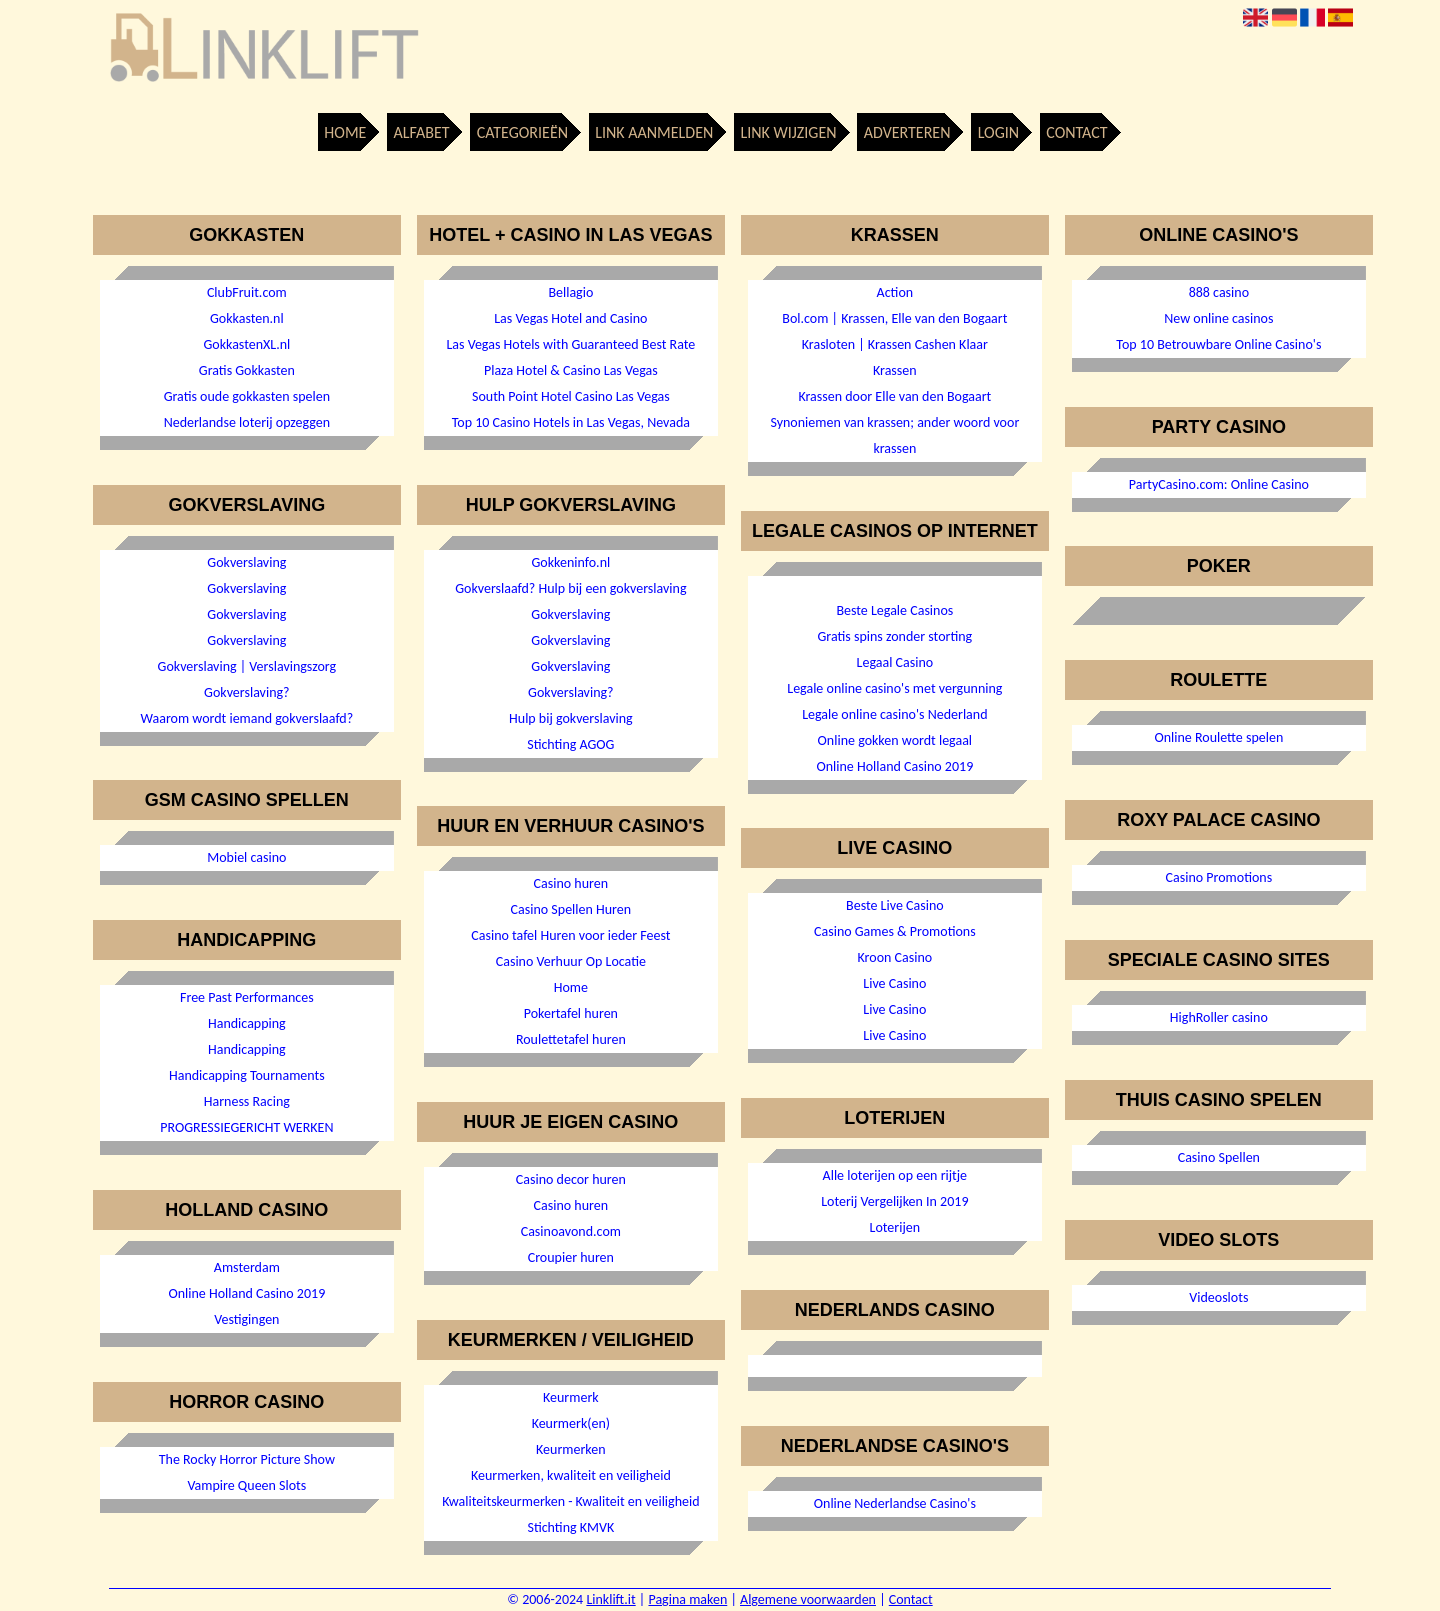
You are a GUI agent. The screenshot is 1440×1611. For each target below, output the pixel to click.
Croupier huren (571, 1257)
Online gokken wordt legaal (895, 740)
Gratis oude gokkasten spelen (247, 396)
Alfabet (422, 132)
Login (998, 132)
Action (895, 292)
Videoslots (1218, 1297)
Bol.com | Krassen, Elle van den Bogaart (894, 318)
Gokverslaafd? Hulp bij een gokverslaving (570, 588)
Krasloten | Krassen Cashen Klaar (895, 344)
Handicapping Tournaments (247, 1075)
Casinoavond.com (571, 1231)
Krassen (895, 370)
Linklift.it (610, 1599)
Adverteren (907, 132)
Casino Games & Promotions (895, 931)
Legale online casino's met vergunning (894, 688)
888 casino (1219, 292)
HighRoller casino (1219, 1017)
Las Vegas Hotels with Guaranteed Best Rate (570, 344)
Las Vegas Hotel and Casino (570, 318)
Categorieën (522, 132)
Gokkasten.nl (247, 318)
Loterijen (895, 1227)
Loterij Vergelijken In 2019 (894, 1201)
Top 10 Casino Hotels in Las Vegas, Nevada (571, 422)
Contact (1076, 132)
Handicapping (247, 1023)
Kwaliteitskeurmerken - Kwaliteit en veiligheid (570, 1501)
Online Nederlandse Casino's (895, 1503)
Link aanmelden (654, 132)
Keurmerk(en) (571, 1423)
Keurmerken (571, 1449)
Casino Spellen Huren (571, 909)
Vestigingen (246, 1319)
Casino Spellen (1219, 1157)
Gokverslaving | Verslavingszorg (247, 666)
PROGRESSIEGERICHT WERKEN (246, 1127)
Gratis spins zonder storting (894, 636)
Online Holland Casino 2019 (246, 1293)
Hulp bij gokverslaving (571, 718)
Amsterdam (247, 1267)
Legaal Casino (895, 662)
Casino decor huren (571, 1179)
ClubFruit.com (247, 292)
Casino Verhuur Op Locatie (571, 961)
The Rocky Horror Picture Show (247, 1459)
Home (345, 132)
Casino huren (571, 883)
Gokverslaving (246, 562)
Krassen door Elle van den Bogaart (894, 396)
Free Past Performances (247, 997)
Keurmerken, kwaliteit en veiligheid (571, 1475)
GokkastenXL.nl (246, 344)
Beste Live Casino (895, 905)
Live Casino (894, 983)
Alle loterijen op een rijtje (895, 1175)
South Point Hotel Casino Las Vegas (571, 396)
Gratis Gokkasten (247, 370)
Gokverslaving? (247, 692)
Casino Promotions (1219, 877)
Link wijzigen (788, 132)
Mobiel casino (246, 857)
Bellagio (570, 292)
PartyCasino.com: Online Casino (1219, 484)
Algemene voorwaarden (808, 1599)
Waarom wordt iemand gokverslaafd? (247, 718)
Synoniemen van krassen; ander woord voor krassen (894, 435)
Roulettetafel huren (571, 1039)
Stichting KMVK (570, 1527)
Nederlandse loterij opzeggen (247, 422)
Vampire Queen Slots (246, 1485)
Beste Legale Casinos (894, 610)
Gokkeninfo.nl (570, 562)
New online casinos (1218, 318)
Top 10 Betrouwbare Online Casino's (1218, 344)
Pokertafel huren (571, 1013)
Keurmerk (571, 1397)
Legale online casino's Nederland (894, 714)
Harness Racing (247, 1101)
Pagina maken (687, 1599)
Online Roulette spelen (1218, 737)
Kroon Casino (895, 957)
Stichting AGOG (570, 744)
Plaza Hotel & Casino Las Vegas (571, 370)
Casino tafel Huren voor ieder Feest (570, 935)
